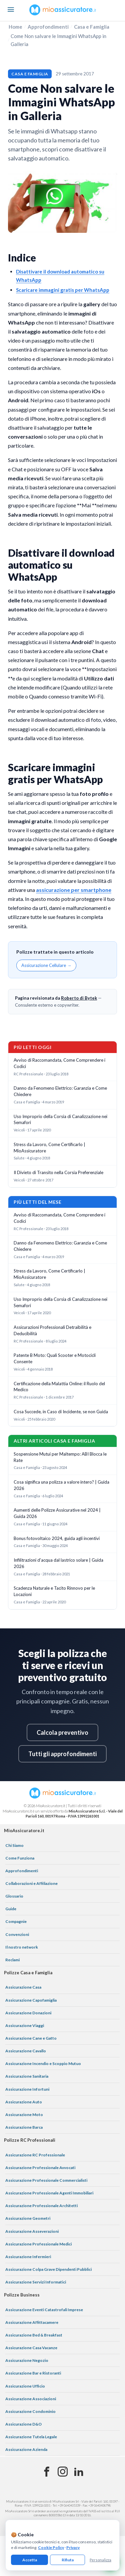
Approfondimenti (48, 27)
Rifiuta (68, 2559)
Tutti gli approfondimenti (62, 1753)
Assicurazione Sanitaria (26, 2076)
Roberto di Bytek (79, 998)
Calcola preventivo (62, 1732)
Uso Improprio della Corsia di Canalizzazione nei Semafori (60, 1119)
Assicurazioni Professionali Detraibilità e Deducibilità (52, 1330)
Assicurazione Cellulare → (46, 965)
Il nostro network (21, 1947)
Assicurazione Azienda (26, 2449)
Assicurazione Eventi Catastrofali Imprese (44, 2309)
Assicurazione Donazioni (28, 2012)
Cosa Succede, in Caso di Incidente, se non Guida (61, 1411)
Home (15, 27)
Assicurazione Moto (24, 2114)
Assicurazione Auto (23, 2101)
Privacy (73, 2547)
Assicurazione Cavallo (25, 2050)
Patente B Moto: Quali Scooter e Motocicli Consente (55, 1358)
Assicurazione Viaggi (24, 2025)
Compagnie (16, 1921)
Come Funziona (19, 1858)
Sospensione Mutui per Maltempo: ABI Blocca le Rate (60, 1457)
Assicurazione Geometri (27, 2218)
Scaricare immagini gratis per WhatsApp (62, 290)
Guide (10, 1908)
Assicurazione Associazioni (30, 2398)
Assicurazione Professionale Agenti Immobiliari (49, 2192)
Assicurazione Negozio (26, 2360)
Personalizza (100, 2560)
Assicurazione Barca (24, 2127)
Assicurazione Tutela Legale (31, 2436)
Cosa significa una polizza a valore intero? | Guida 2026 (61, 1485)
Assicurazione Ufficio (25, 2386)
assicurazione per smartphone (73, 890)
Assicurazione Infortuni (27, 2089)
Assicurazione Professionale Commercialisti (46, 2180)
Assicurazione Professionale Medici (38, 2243)
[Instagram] (63, 2472)
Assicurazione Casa (23, 1987)
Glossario (14, 1896)
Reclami (12, 1959)
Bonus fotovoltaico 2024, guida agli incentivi (57, 1538)
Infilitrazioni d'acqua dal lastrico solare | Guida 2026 (58, 1563)
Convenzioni (17, 1934)
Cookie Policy (51, 2547)
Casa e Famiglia (91, 27)
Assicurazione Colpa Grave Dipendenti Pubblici (48, 2269)
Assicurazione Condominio (30, 2411)
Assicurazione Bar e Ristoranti (33, 2373)
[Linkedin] (79, 2472)
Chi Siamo (14, 1845)
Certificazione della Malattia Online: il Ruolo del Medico (59, 1387)
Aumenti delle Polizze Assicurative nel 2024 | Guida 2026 (57, 1513)
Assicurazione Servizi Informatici (35, 2281)
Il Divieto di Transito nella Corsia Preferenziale (58, 1172)
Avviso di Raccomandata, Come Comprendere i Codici (59, 1063)
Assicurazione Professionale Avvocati (40, 2167)
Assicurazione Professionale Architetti (41, 2205)
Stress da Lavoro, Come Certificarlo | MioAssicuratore (49, 1147)
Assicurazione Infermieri (28, 2256)
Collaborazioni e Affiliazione (31, 1883)
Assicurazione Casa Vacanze (31, 2347)
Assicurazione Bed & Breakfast (33, 2335)
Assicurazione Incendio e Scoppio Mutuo (43, 2063)
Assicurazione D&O (23, 2424)
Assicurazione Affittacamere (31, 2322)
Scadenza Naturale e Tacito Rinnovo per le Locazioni (54, 1591)
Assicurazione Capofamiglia (31, 2000)
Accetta (29, 2559)
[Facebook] (47, 2472)
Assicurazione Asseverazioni (32, 2231)
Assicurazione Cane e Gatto (31, 2038)
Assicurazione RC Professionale (35, 2154)
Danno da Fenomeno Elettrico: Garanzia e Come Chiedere (60, 1091)
